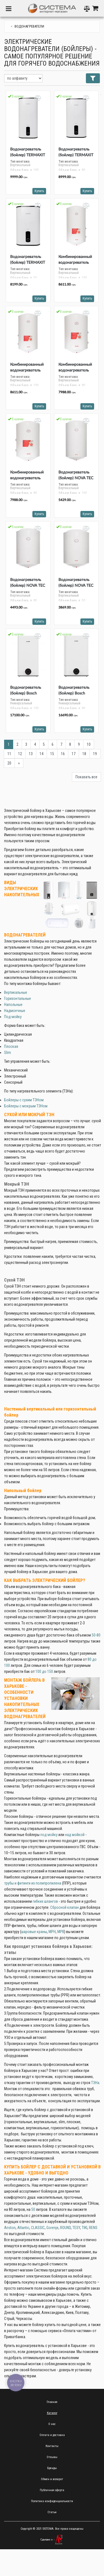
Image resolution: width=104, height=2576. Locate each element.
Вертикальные (15, 992)
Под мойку (13, 1016)
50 (33, 2209)
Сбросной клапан (64, 1907)
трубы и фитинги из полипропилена (32, 1883)
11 (9, 754)
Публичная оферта (52, 2490)
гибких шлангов (45, 1901)
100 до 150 (44, 1671)
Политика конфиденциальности (52, 2501)
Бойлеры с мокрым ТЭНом (25, 1106)
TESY (76, 2227)
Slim (7, 1052)
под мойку (49, 1834)
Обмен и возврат (52, 2479)
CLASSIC (38, 2227)
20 (9, 763)
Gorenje (52, 2227)
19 (95, 754)
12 (20, 754)
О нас (52, 2424)
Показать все (86, 777)
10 (89, 744)
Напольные (13, 1004)
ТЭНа (95, 2082)
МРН (52, 1931)
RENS (93, 2227)
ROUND (65, 2227)
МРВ (60, 1931)
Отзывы (52, 2457)
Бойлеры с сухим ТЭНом (24, 1100)
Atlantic (23, 2227)
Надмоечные (14, 1010)
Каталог (52, 2413)
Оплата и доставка (52, 2435)
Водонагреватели (29, 26)
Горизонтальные (17, 998)
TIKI (84, 2227)
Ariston (10, 2227)
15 (52, 754)
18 (84, 754)
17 (73, 754)
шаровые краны (34, 1931)
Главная (52, 2402)
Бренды (52, 2468)
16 (63, 754)
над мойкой (75, 1834)
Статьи (52, 2512)
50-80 (96, 1635)
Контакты (52, 2446)
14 (41, 754)
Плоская (11, 1046)
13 (31, 754)
